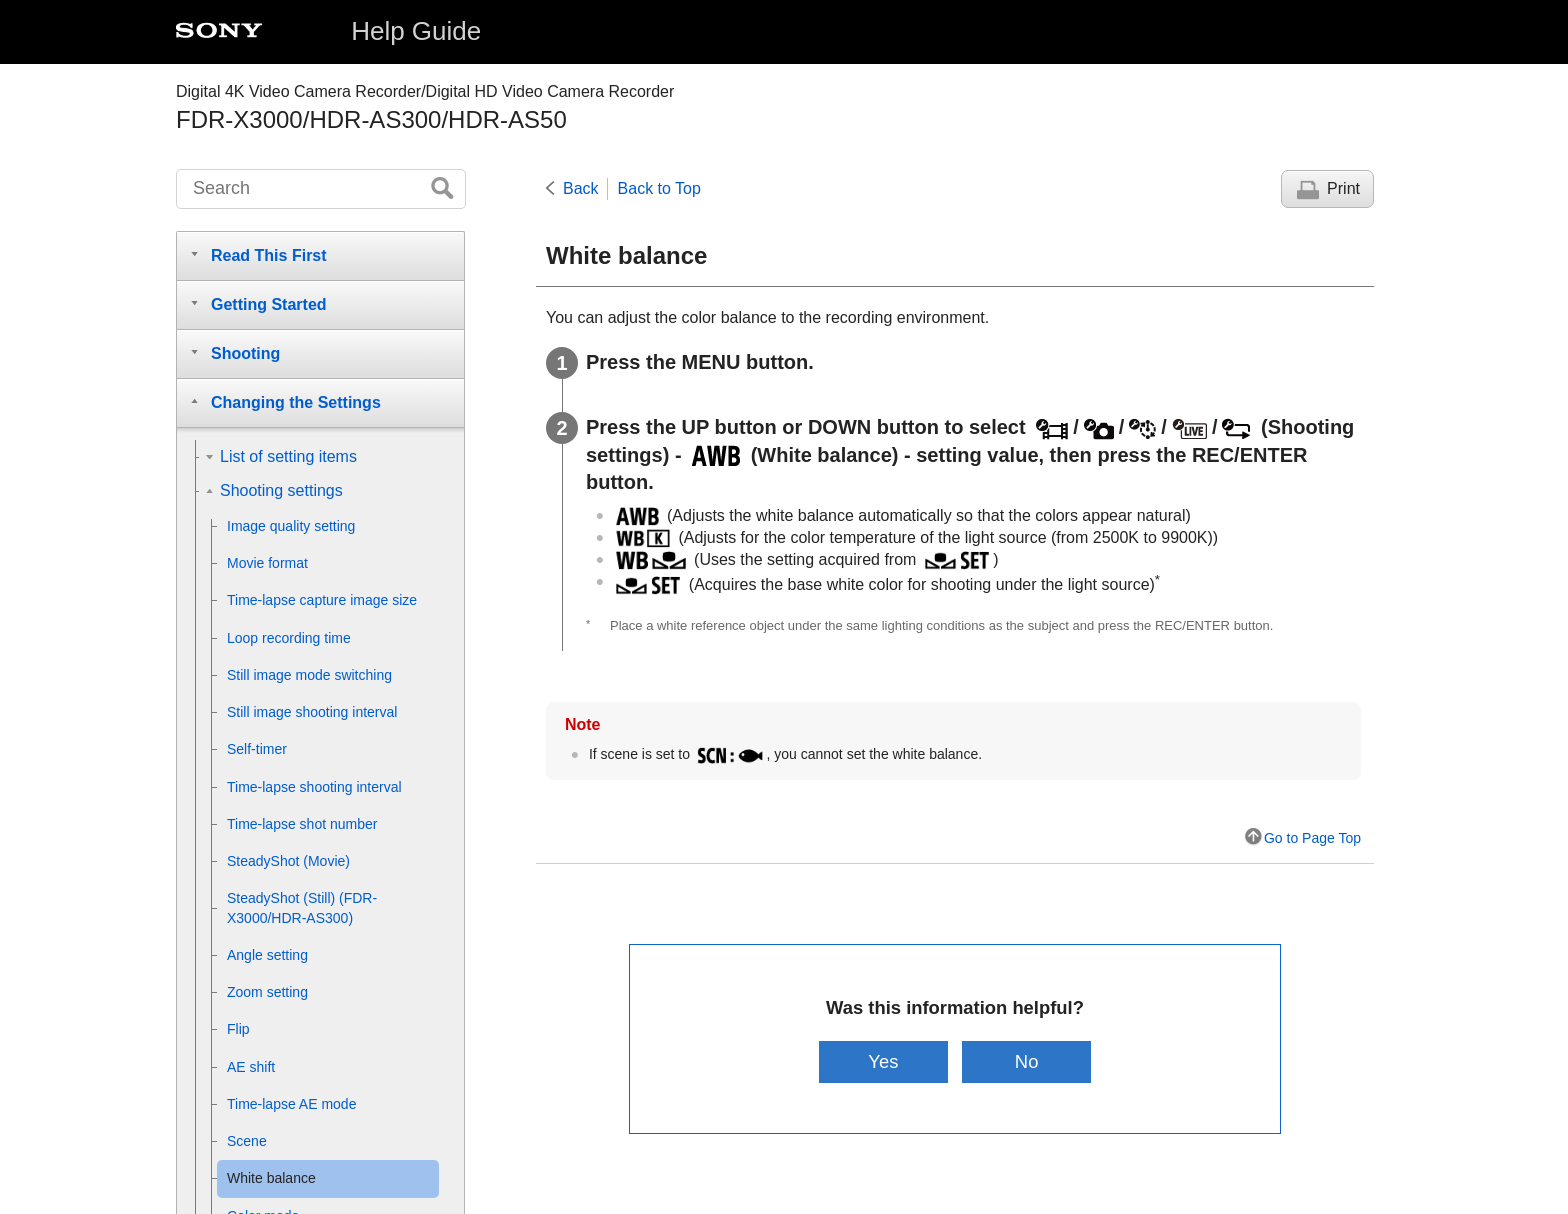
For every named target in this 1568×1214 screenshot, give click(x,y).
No (1027, 1061)
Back (581, 188)
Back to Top (659, 188)
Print (1343, 188)
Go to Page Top (1312, 838)
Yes (883, 1061)
